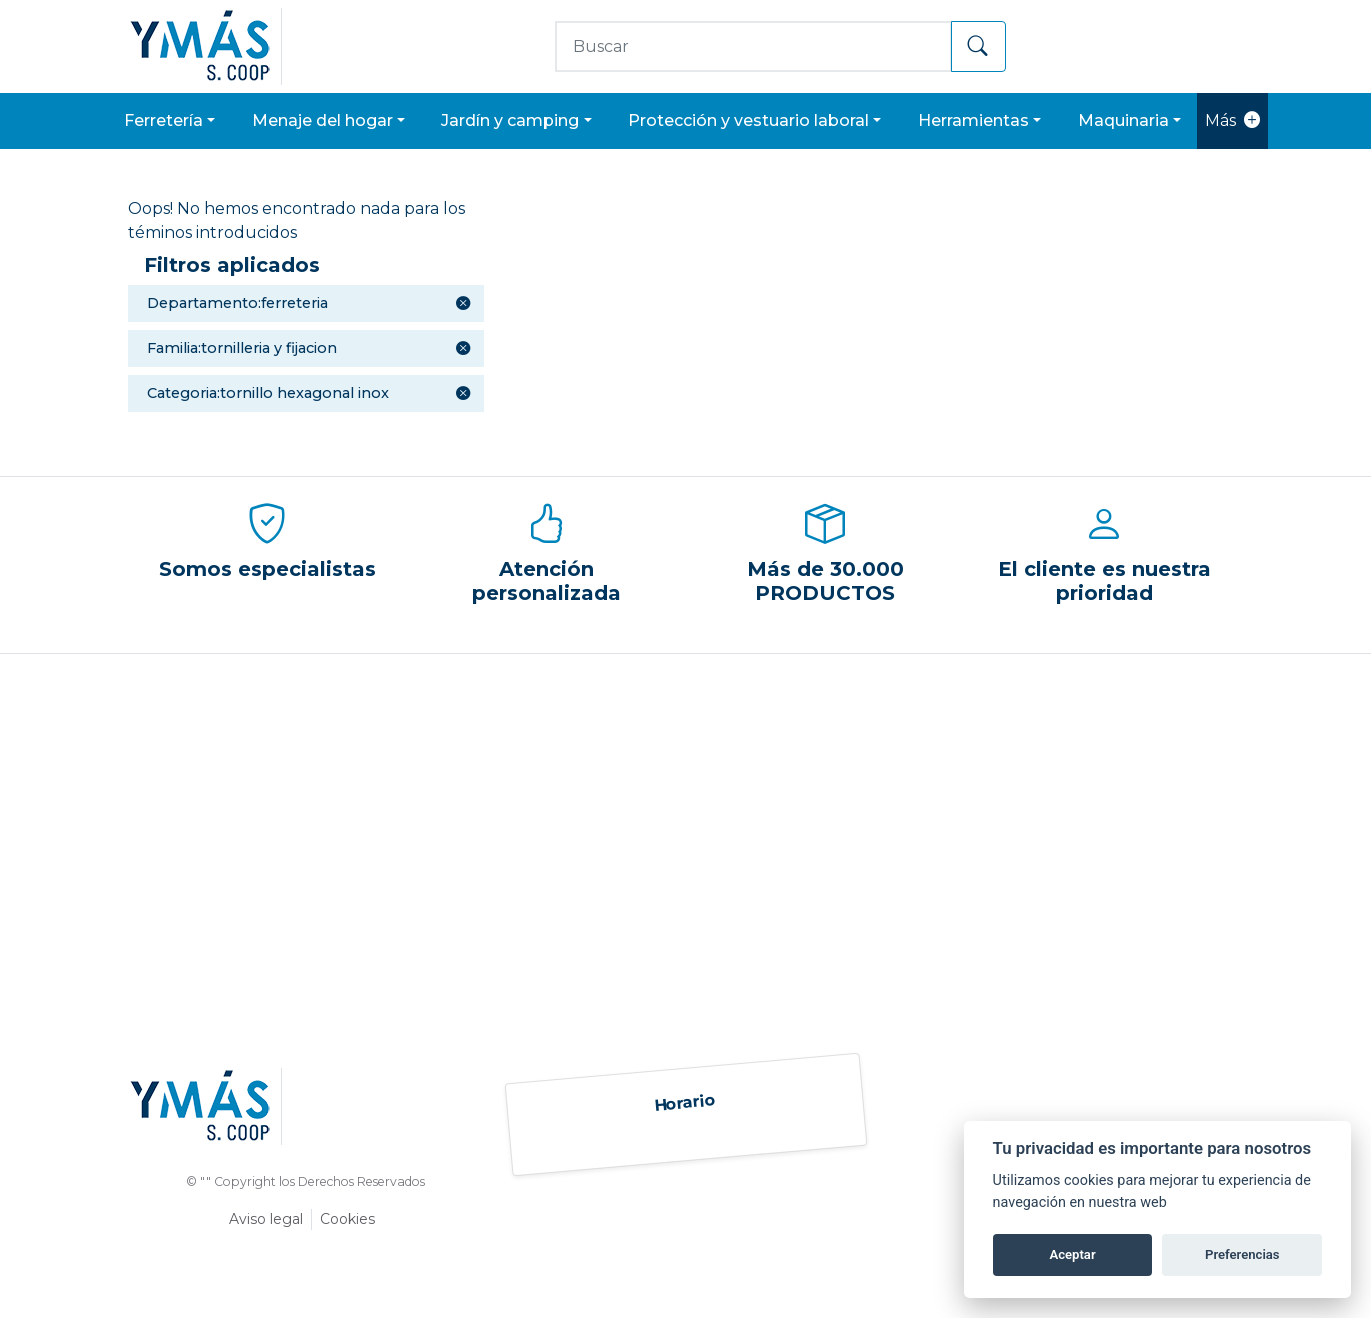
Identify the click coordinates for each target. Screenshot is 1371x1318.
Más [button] (1232, 121)
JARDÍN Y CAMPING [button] (510, 120)
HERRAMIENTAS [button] (973, 120)
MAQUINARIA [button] (1123, 120)
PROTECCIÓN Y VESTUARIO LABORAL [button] (748, 120)
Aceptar (1072, 1254)
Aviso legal (266, 1219)
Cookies (347, 1219)
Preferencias (1242, 1254)
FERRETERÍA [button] (163, 120)
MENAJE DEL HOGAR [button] (322, 120)
